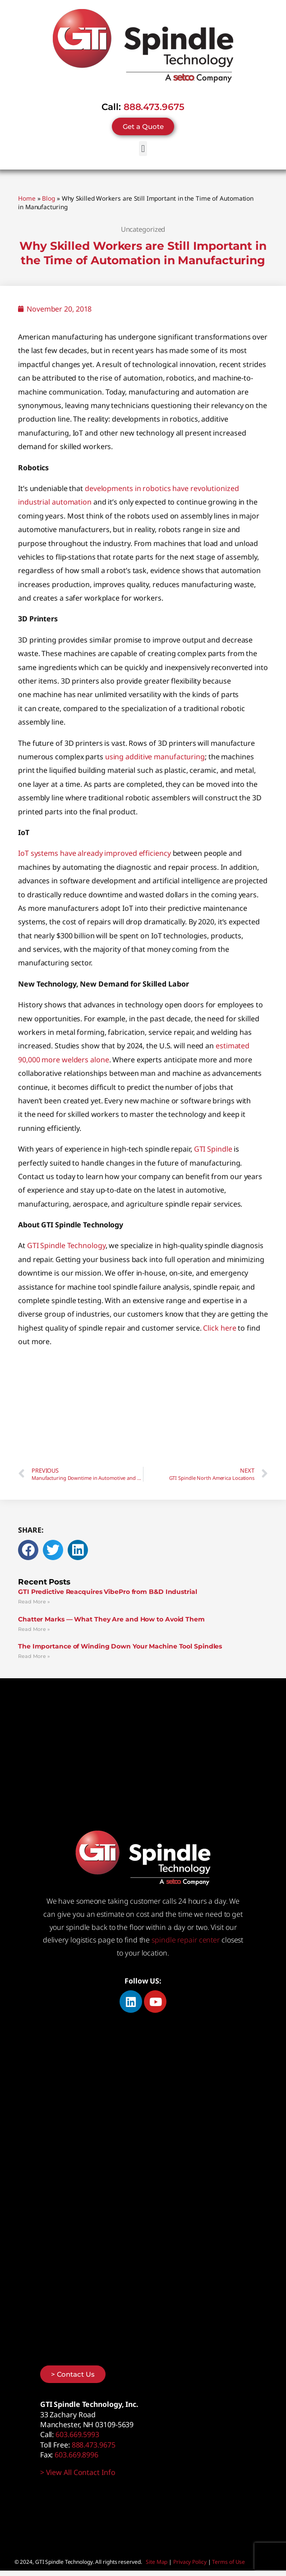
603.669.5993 (77, 2434)
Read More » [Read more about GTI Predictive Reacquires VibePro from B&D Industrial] (34, 1601)
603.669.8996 (76, 2455)
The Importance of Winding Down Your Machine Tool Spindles (120, 1646)
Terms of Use (228, 2562)
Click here (219, 1328)
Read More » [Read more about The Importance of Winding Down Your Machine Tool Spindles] (34, 1656)
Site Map (156, 2562)
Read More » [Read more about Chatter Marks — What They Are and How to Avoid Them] (34, 1629)
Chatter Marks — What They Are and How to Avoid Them (111, 1619)
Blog (48, 198)
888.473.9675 (154, 106)
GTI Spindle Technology (66, 1245)
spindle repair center (186, 1940)
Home (27, 198)
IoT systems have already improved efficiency (94, 853)
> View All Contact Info (77, 2472)
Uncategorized (143, 229)
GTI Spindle (213, 1149)
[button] (143, 148)
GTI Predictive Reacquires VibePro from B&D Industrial (107, 1592)
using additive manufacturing (155, 757)
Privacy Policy (190, 2562)
